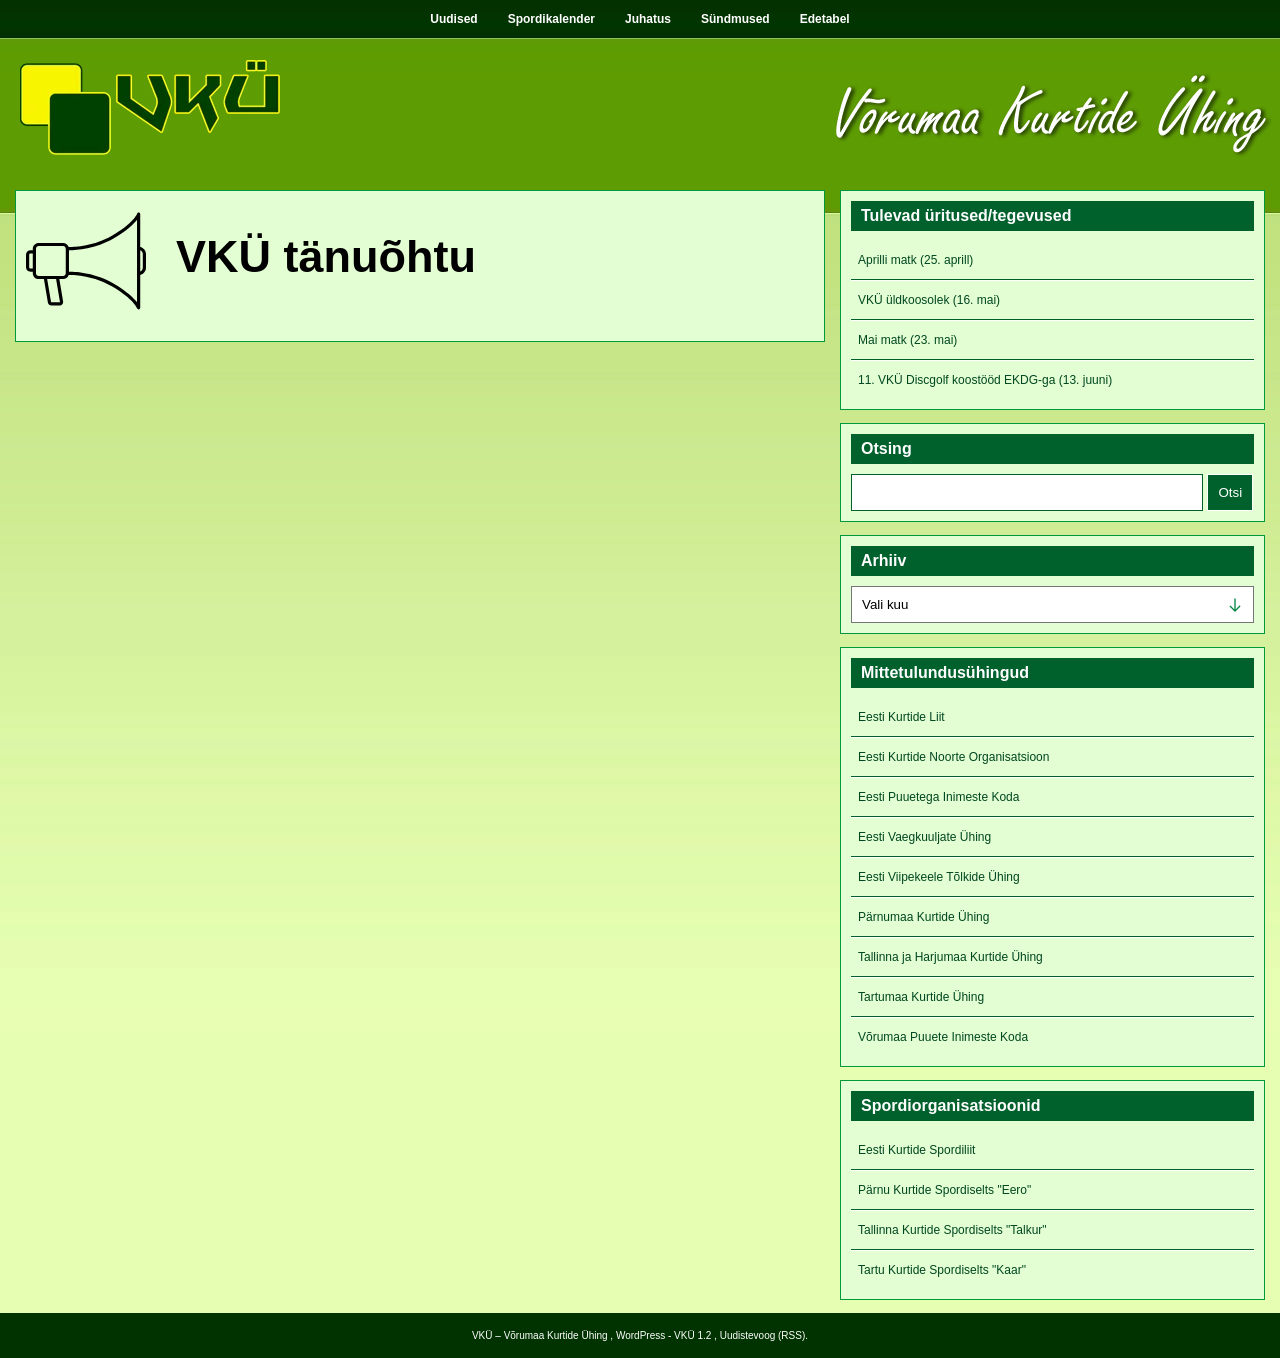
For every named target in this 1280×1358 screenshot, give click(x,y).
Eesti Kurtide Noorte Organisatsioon (953, 757)
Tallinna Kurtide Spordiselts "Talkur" (952, 1230)
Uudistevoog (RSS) (763, 1335)
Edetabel (825, 19)
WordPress (640, 1335)
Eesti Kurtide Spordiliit (916, 1150)
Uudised (453, 19)
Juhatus (648, 19)
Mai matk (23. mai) (907, 340)
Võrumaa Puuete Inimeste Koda (943, 1037)
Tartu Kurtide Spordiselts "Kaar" (942, 1270)
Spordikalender (551, 19)
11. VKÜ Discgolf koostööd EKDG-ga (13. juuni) (985, 380)
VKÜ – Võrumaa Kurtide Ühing (540, 1335)
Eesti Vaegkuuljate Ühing (924, 837)
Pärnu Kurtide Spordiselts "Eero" (944, 1190)
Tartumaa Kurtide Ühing (921, 997)
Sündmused (735, 19)
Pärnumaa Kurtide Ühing (923, 917)
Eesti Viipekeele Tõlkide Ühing (939, 877)
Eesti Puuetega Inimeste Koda (938, 797)
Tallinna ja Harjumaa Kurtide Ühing (950, 957)
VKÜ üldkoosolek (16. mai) (929, 300)
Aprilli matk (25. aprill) (915, 260)
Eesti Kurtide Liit (901, 717)
